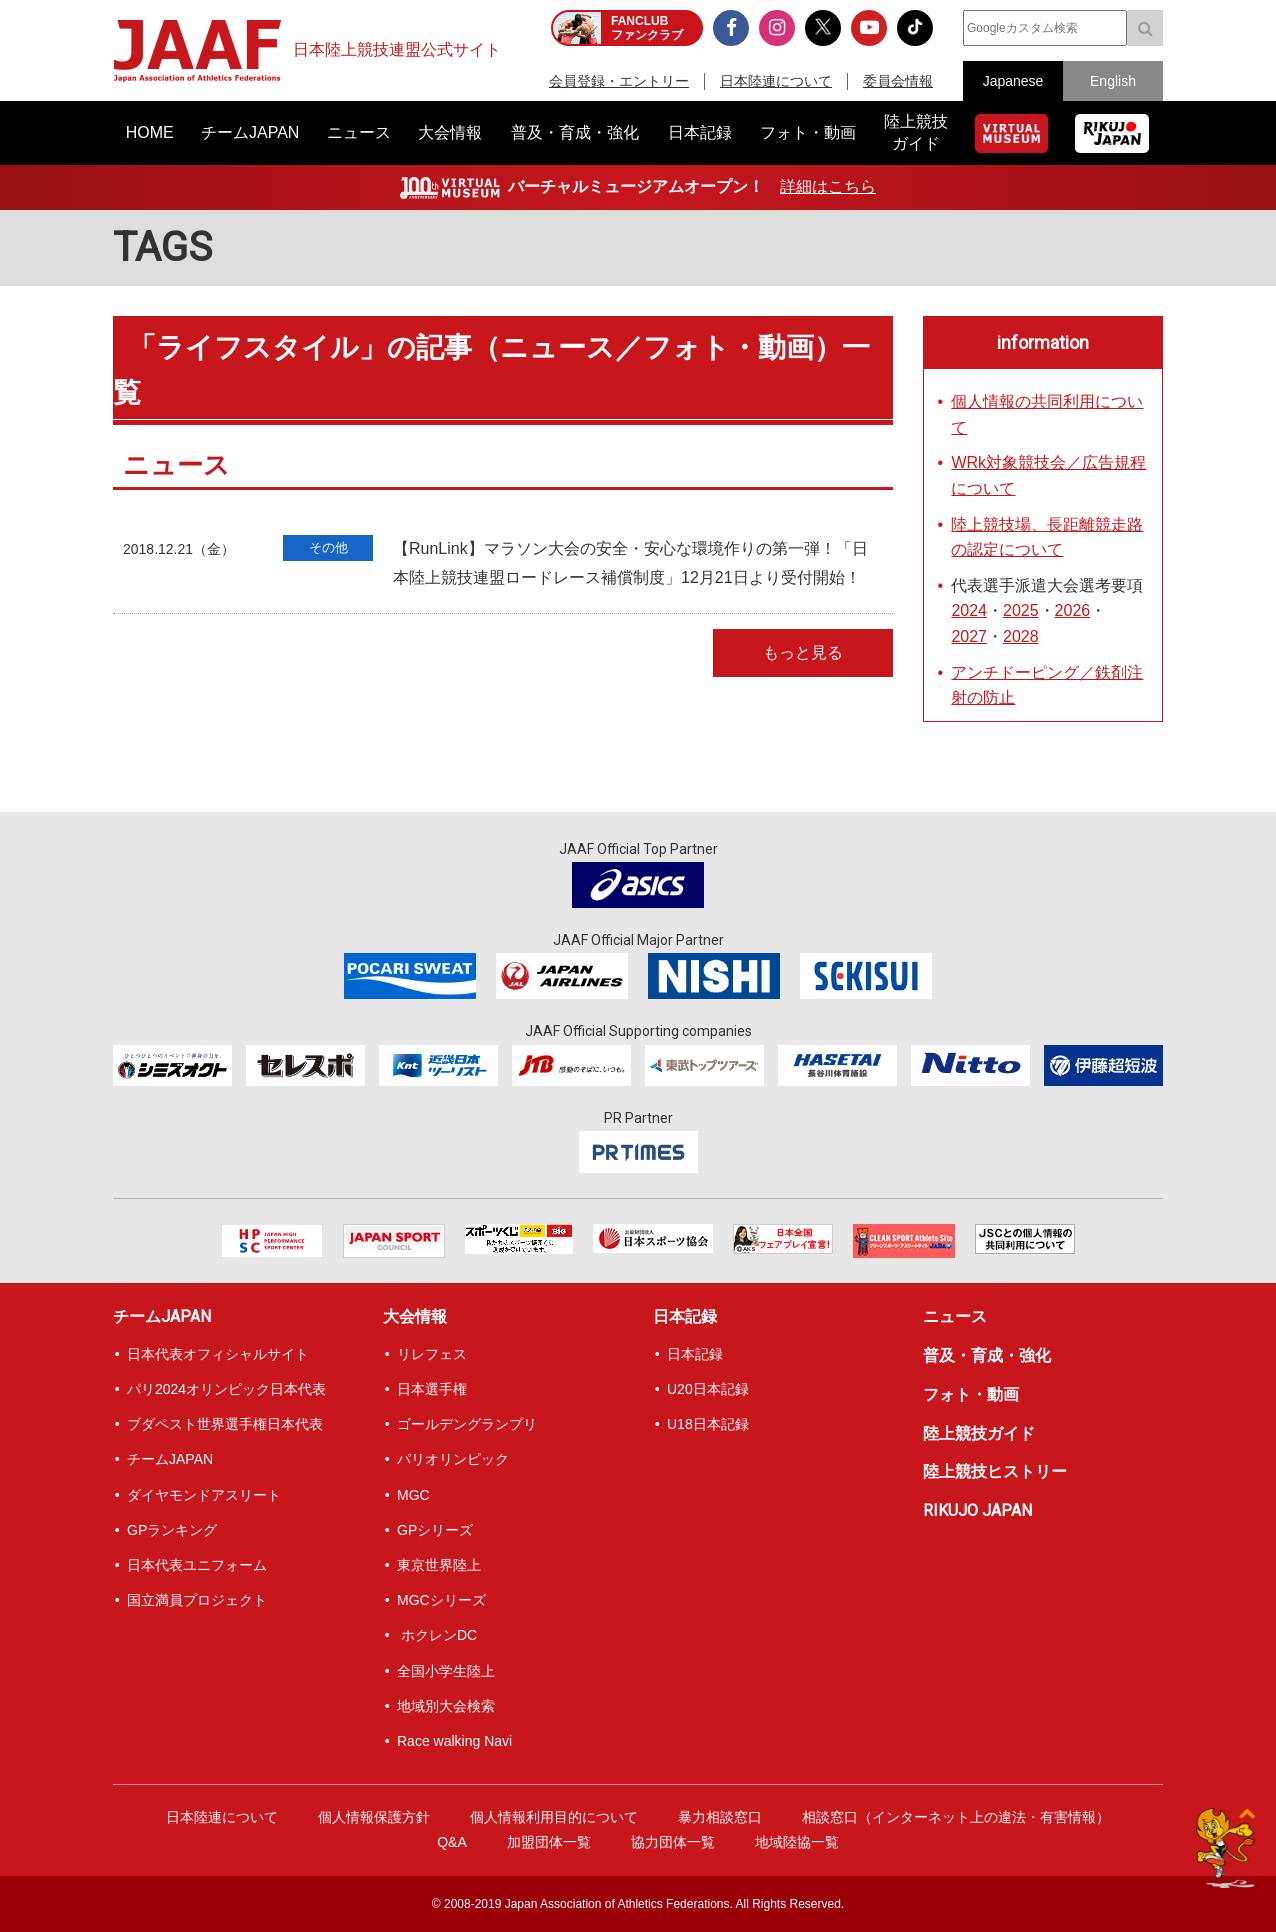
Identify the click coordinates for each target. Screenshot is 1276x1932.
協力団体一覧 (673, 1842)
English (1113, 81)
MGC (413, 1495)
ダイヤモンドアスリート (204, 1495)
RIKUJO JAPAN (977, 1510)
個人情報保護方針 (374, 1817)
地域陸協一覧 (797, 1842)
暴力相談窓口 (720, 1817)
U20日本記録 (708, 1389)
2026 (1073, 610)
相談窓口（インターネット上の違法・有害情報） (956, 1817)
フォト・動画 (971, 1394)
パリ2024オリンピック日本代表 (226, 1389)
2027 (969, 636)
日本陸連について (776, 81)
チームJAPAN (162, 1316)
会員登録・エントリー (619, 81)
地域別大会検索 (446, 1706)
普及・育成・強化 (987, 1355)
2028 (1021, 636)
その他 (328, 547)
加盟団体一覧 (549, 1842)
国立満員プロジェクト (197, 1600)
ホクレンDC (437, 1635)
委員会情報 (898, 81)
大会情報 (415, 1316)
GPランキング (172, 1530)
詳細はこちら (828, 186)
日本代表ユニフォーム (197, 1565)
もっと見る (803, 652)
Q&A (452, 1842)
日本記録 (685, 1316)
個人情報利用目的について (554, 1817)
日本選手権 (432, 1389)
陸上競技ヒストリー (995, 1471)
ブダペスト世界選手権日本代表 (225, 1424)
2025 (1021, 610)
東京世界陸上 (439, 1565)
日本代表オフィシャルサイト (218, 1354)
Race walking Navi (454, 1741)
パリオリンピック (453, 1459)
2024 (969, 610)
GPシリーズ (435, 1530)
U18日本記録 (708, 1424)
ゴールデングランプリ (467, 1424)
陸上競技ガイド (979, 1433)
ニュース (955, 1316)
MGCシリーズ (441, 1600)
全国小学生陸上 (446, 1671)
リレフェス (432, 1354)
